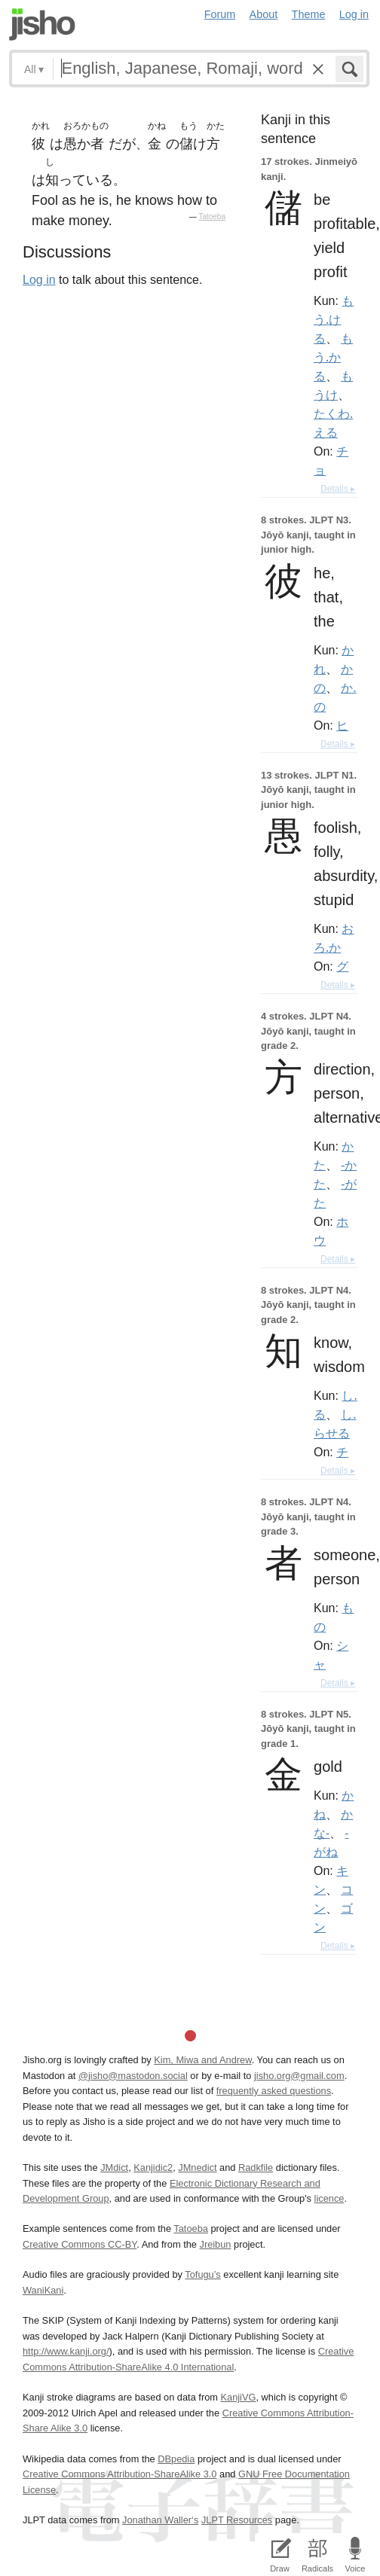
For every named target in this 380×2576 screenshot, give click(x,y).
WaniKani (43, 2290)
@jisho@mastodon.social (133, 2075)
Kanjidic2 (153, 2167)
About (264, 14)
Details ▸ (337, 488)
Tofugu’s (202, 2274)
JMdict (114, 2167)
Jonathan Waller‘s (160, 2520)
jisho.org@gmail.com (299, 2075)
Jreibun (215, 2244)
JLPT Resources (236, 2520)
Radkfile (255, 2167)
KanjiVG (238, 2397)
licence (329, 2198)
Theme (309, 14)
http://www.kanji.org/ (66, 2351)
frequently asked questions (273, 2090)
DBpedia (176, 2459)
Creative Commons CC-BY (79, 2244)
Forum (220, 14)
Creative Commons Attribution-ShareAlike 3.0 (119, 2474)
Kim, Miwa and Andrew (202, 2059)
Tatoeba (211, 216)
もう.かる (333, 357)
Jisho (42, 24)
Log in (354, 14)
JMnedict (197, 2167)
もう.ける (334, 319)
